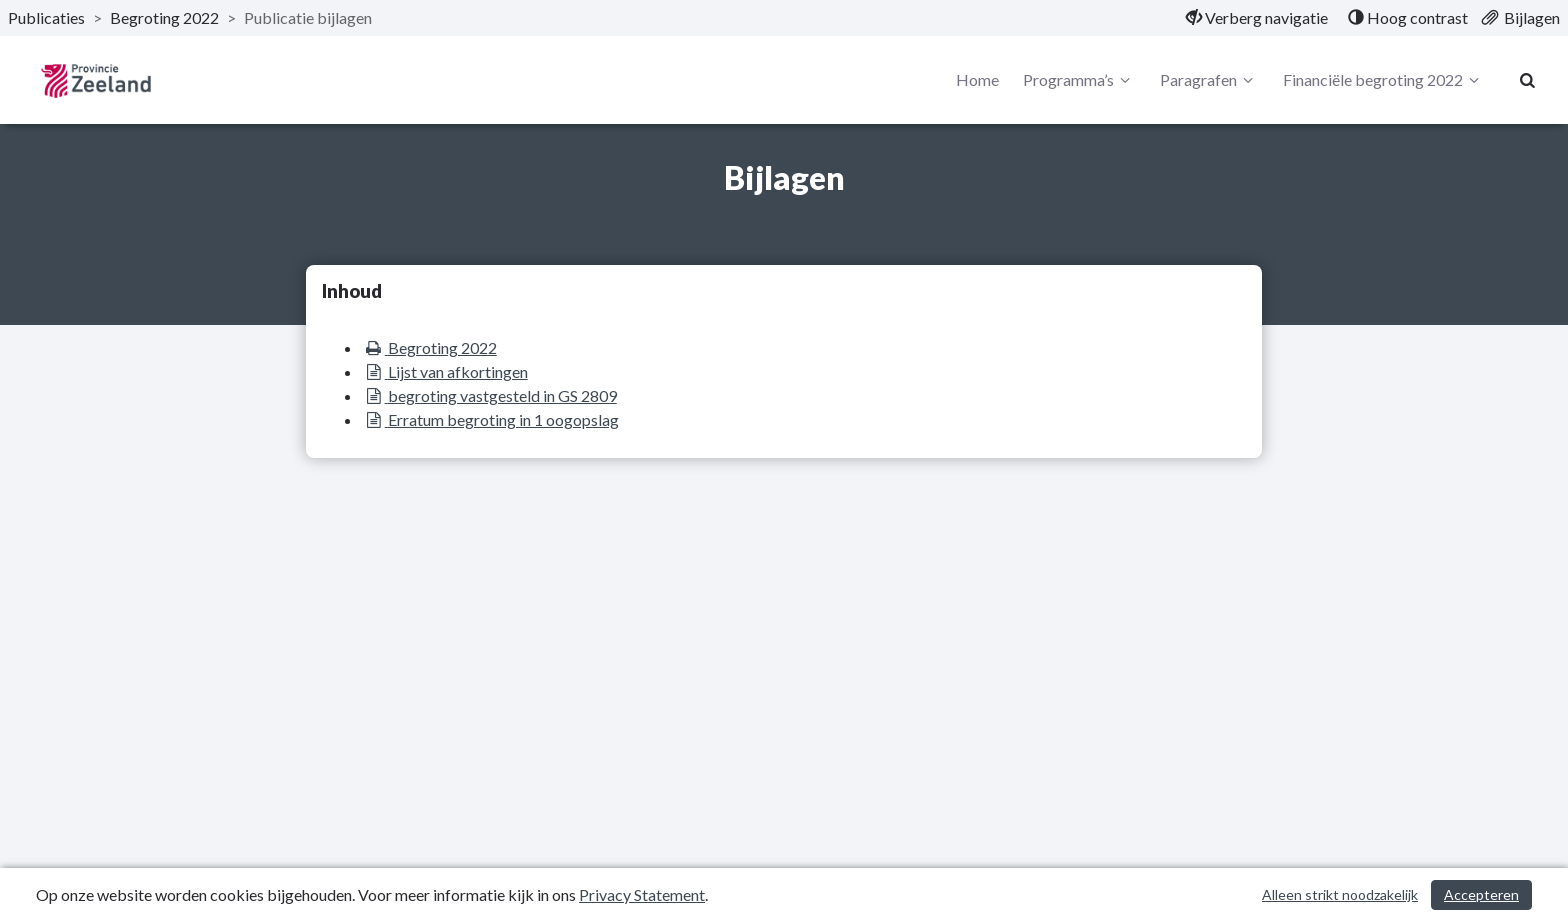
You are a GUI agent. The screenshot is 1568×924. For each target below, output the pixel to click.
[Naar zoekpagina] (1528, 80)
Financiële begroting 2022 (1384, 80)
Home (977, 79)
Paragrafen (1209, 80)
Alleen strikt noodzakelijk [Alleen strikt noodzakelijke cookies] (1340, 894)
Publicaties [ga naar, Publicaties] (46, 17)
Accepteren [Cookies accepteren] (1481, 894)
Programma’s (1079, 80)
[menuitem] (1257, 18)
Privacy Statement (642, 894)
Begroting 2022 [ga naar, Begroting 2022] (164, 17)
